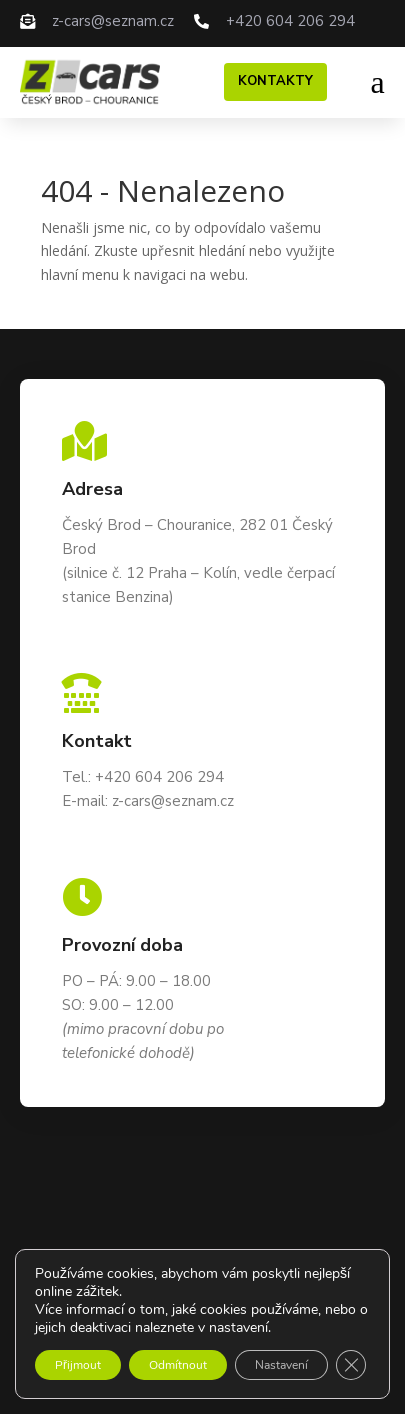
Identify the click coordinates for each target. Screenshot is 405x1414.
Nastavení (281, 1365)
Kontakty (275, 81)
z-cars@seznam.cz (113, 21)
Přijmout (78, 1365)
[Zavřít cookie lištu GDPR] (351, 1365)
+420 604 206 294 (290, 21)
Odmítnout (178, 1365)
